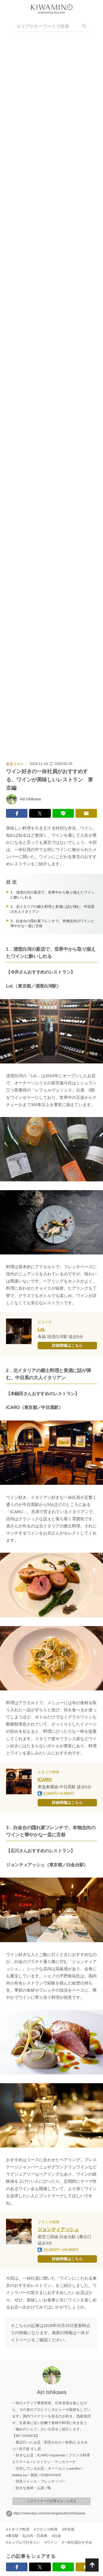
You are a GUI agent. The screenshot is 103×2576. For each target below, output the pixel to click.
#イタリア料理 (17, 2529)
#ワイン (50, 2542)
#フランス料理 (45, 2529)
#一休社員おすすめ (77, 2542)
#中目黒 (68, 2529)
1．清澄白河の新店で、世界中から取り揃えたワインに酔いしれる (52, 894)
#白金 (56, 2536)
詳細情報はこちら (67, 1345)
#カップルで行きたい (23, 2542)
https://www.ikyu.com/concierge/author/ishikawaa (49, 2513)
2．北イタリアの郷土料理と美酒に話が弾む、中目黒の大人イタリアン (52, 909)
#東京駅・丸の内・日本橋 (26, 2536)
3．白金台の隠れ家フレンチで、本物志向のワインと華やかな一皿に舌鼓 (52, 923)
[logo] (52, 7)
